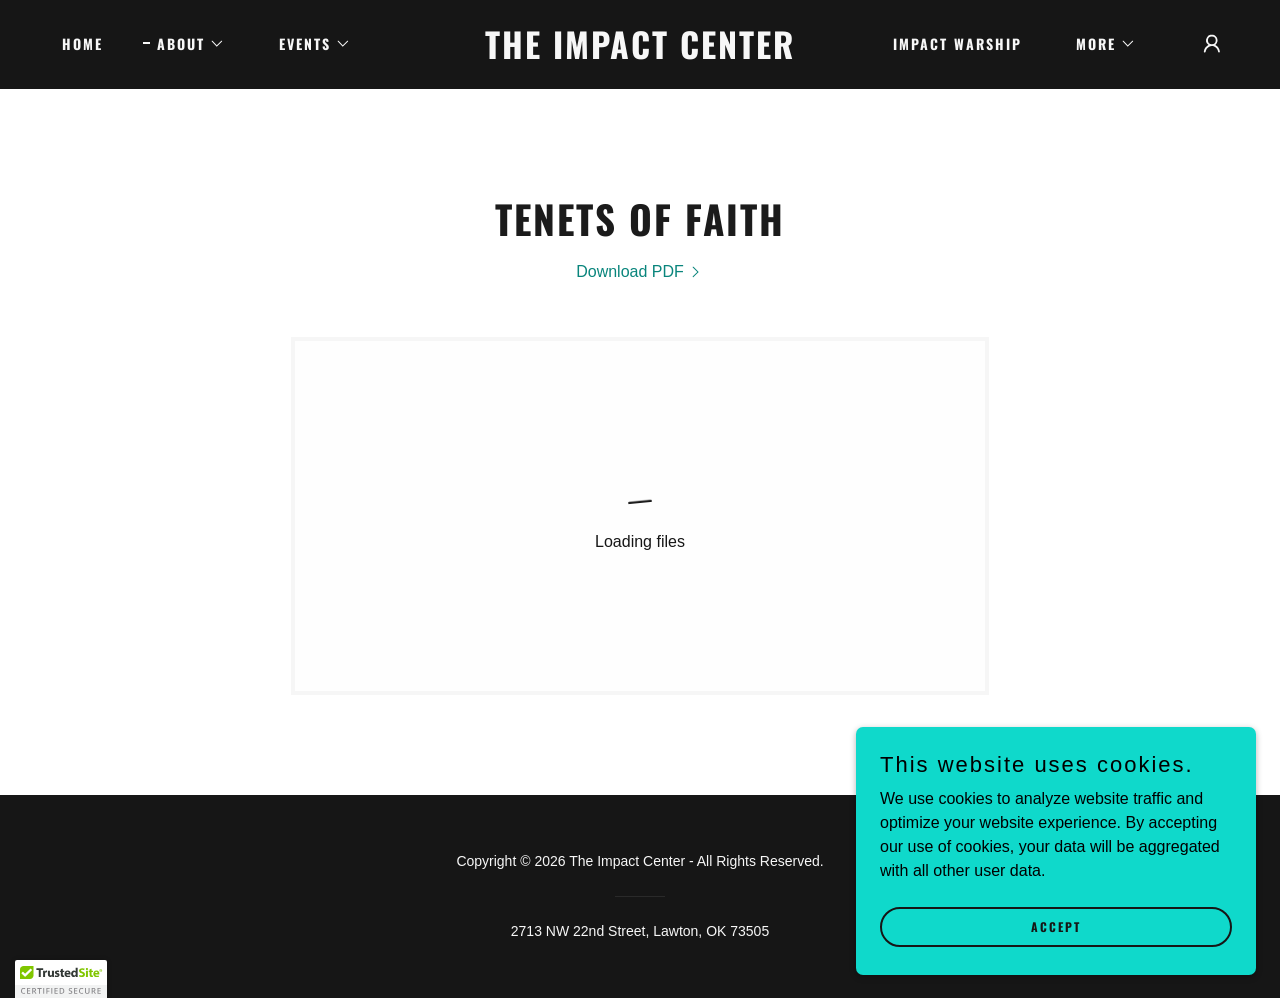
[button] (184, 44)
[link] (640, 53)
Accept (1056, 953)
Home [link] (82, 43)
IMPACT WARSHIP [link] (957, 43)
